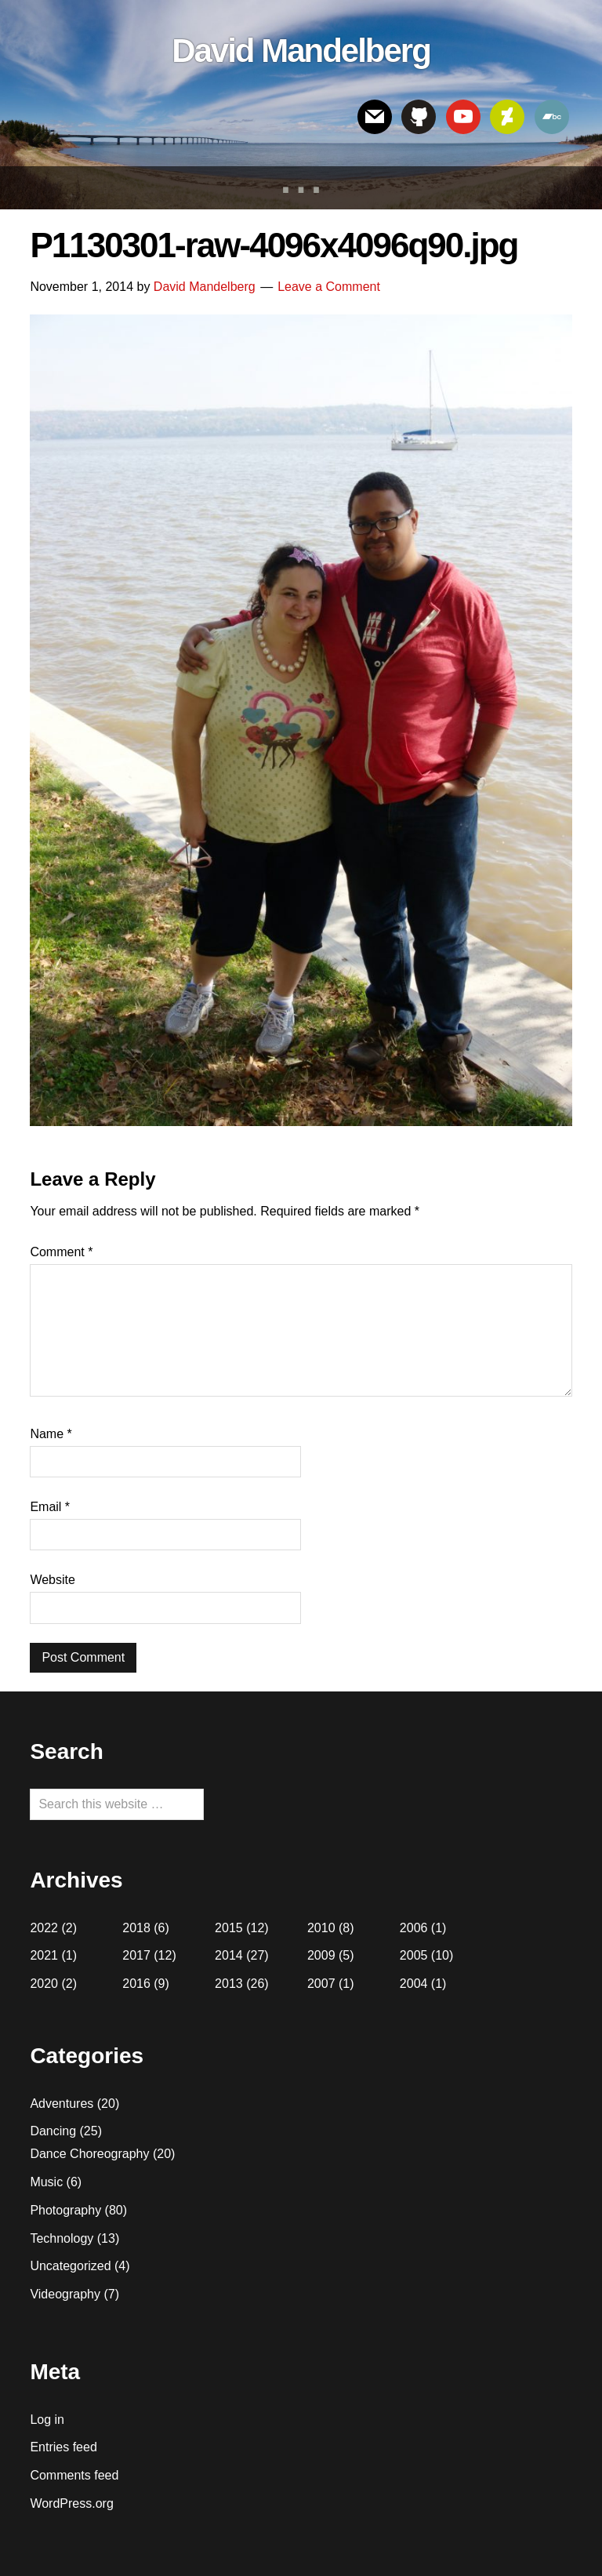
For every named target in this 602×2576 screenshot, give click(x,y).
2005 (414, 1955)
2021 (44, 1955)
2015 (229, 1928)
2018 (136, 1928)
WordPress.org (71, 2503)
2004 (414, 1983)
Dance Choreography (89, 2153)
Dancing (53, 2131)
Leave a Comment (328, 286)
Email (50, 1506)
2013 (229, 1983)
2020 (44, 1983)
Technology (61, 2238)
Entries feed (63, 2447)
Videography (65, 2294)
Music (46, 2182)
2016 (136, 1983)
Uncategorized (70, 2266)
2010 (321, 1928)
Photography (65, 2210)
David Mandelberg (301, 50)
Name (50, 1434)
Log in (47, 2419)
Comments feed (74, 2475)
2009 (321, 1955)
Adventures (61, 2103)
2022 (44, 1928)
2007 (321, 1983)
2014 (229, 1955)
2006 (414, 1928)
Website (52, 1579)
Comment (61, 1252)
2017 (136, 1955)
